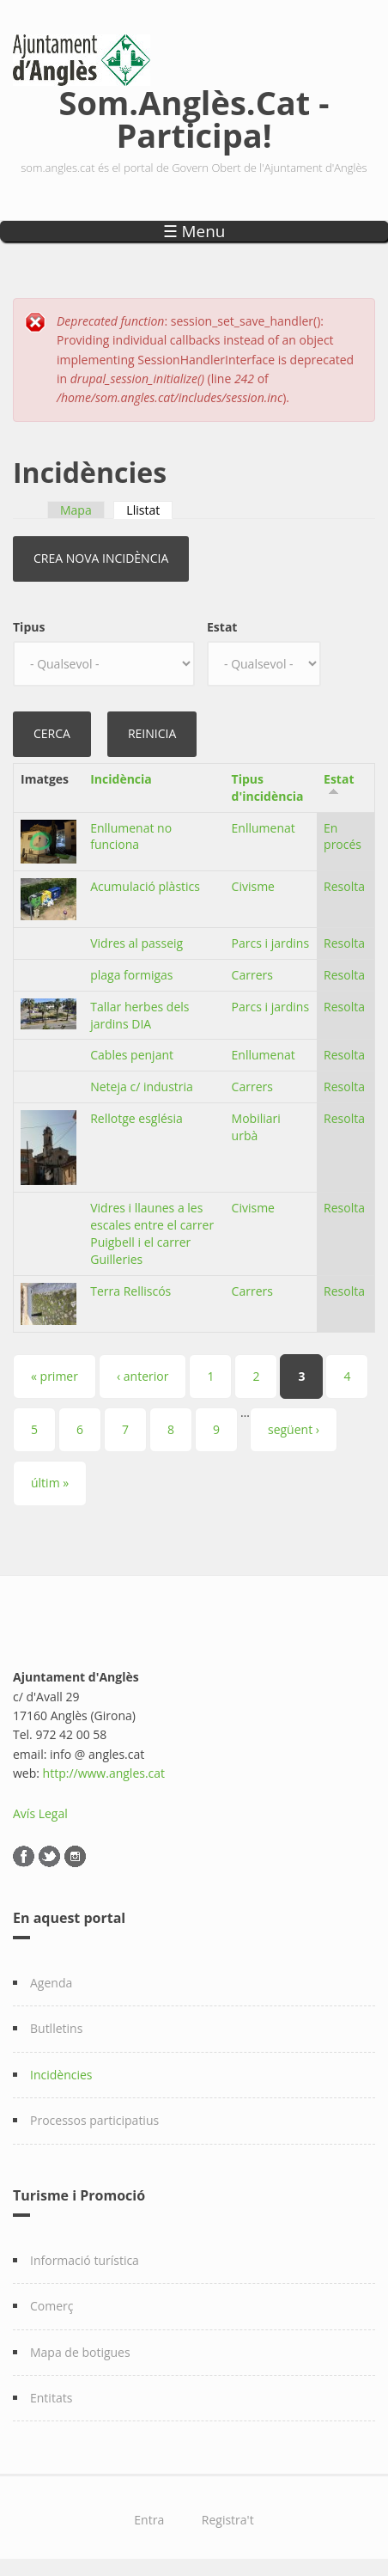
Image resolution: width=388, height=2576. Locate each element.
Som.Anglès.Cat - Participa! (194, 115)
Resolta (344, 886)
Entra (149, 2520)
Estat (222, 627)
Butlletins (56, 2028)
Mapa (76, 510)
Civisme (253, 886)
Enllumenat (263, 828)
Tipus (29, 627)
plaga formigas (131, 975)
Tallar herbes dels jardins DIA (139, 1015)
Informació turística (84, 2260)
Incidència (121, 779)
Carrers (252, 975)
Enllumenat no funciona (131, 836)
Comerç (52, 2306)
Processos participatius (94, 2120)
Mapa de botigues (80, 2352)
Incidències (61, 2074)
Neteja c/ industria (141, 1086)
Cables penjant (131, 1055)
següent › (293, 1429)
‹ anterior (142, 1376)
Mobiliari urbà (256, 1127)
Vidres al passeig (136, 943)
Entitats (51, 2398)
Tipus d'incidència (268, 787)
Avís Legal (40, 1813)
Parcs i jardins (271, 943)
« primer (54, 1376)
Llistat (149, 510)
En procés (342, 836)
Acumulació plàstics (145, 886)
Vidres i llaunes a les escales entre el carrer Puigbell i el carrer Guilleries (152, 1233)
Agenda (51, 1983)
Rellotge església (136, 1118)
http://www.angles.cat (104, 1773)
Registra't (228, 2520)
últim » (50, 1482)
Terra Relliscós (130, 1291)
